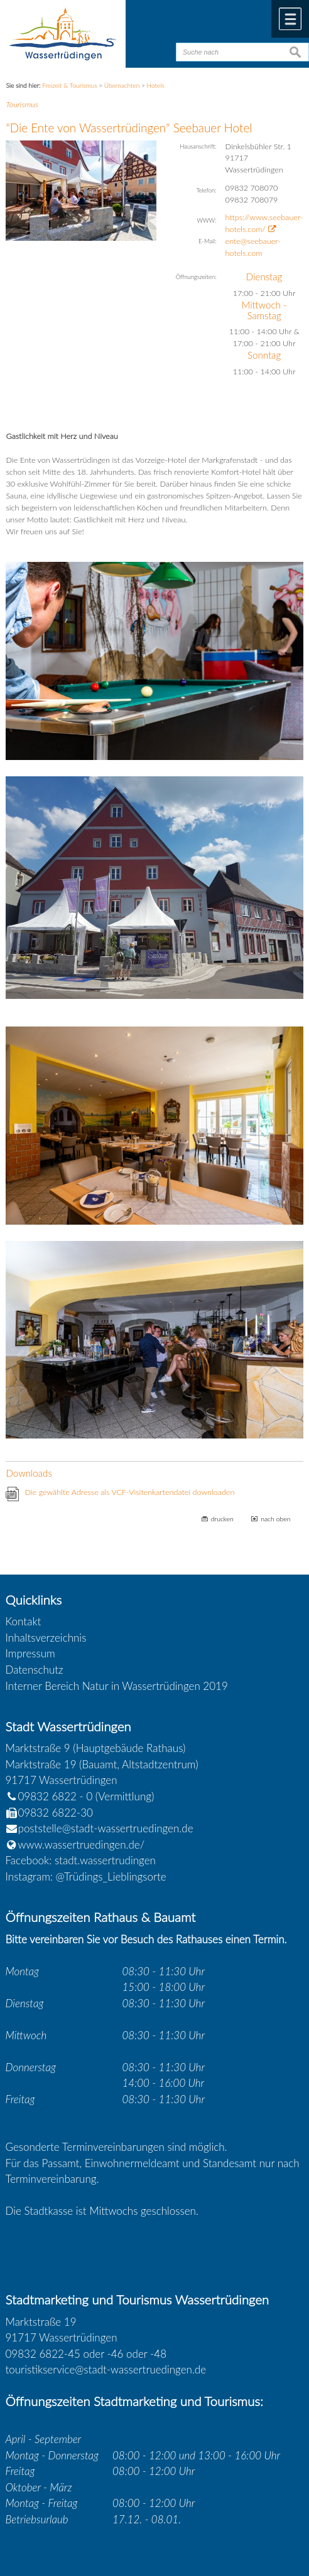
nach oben (275, 1519)
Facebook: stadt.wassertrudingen (81, 1860)
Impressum (30, 1653)
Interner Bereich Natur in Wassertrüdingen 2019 (117, 1685)
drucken (222, 1519)
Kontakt (23, 1621)
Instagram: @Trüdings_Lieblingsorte (86, 1876)
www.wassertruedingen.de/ (81, 1844)
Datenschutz (34, 1669)
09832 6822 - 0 (49, 1796)
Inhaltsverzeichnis (46, 1637)
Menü (290, 19)
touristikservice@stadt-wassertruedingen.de (106, 2369)
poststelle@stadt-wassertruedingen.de (105, 1828)
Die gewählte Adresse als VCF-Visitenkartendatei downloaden (129, 1492)
